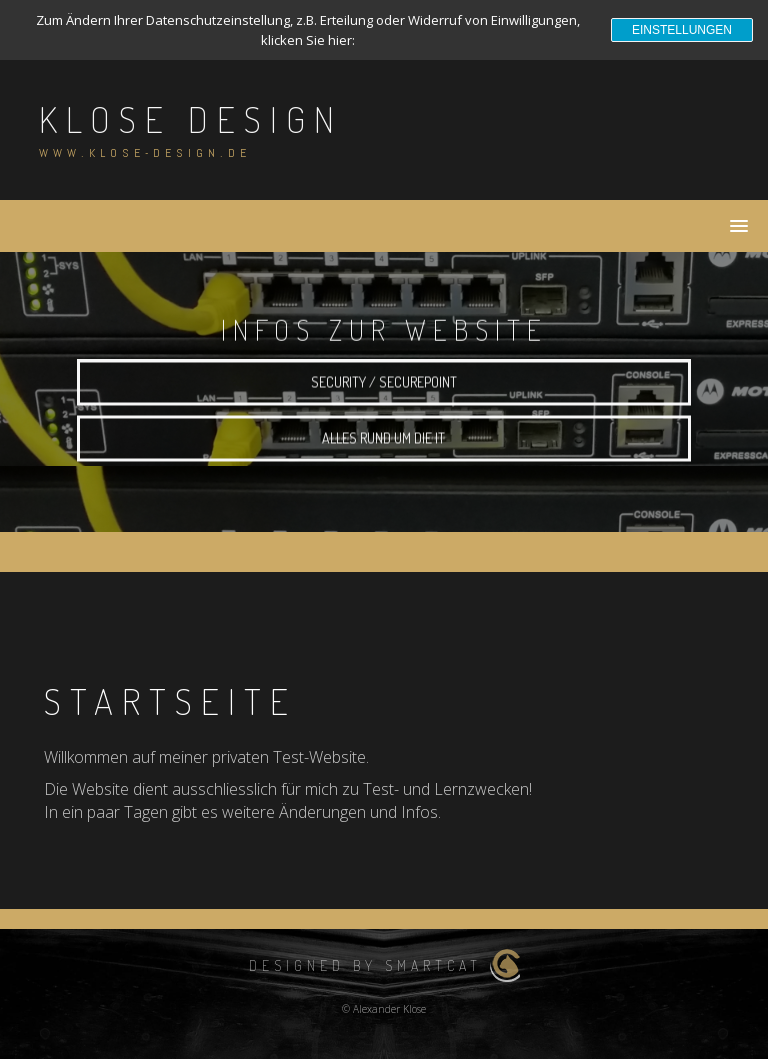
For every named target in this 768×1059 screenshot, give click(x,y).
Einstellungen (682, 30)
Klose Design (191, 119)
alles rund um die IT (383, 445)
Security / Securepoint (384, 389)
